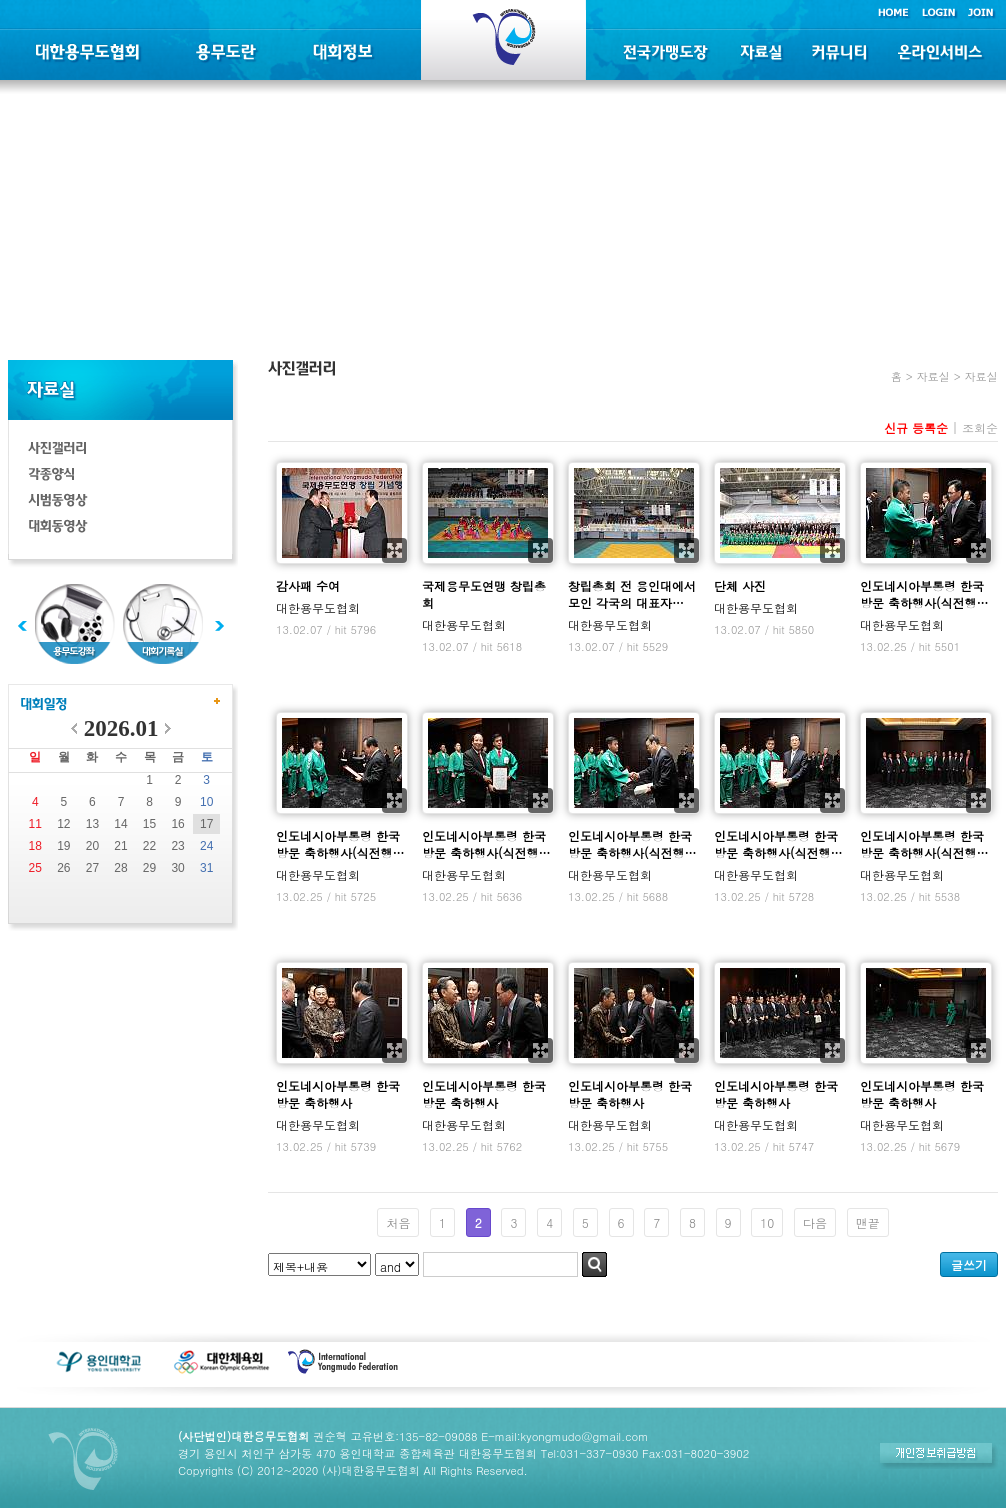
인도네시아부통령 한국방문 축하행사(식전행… (924, 594)
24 (206, 846)
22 (149, 846)
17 (206, 824)
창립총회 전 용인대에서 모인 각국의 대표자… (632, 594)
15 (149, 824)
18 (35, 846)
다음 (815, 1222)
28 (120, 868)
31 (206, 868)
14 (120, 824)
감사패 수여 (308, 585)
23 (177, 846)
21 (120, 846)
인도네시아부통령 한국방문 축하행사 (338, 1094)
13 (92, 824)
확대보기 (394, 550)
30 (177, 868)
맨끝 (868, 1222)
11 (35, 824)
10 (206, 802)
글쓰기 (969, 1264)
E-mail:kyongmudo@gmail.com (564, 1436)
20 (92, 846)
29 (149, 868)
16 (177, 824)
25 (35, 868)
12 (63, 824)
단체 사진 (740, 585)
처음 (398, 1222)
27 (92, 868)
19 (63, 846)
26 (63, 868)
